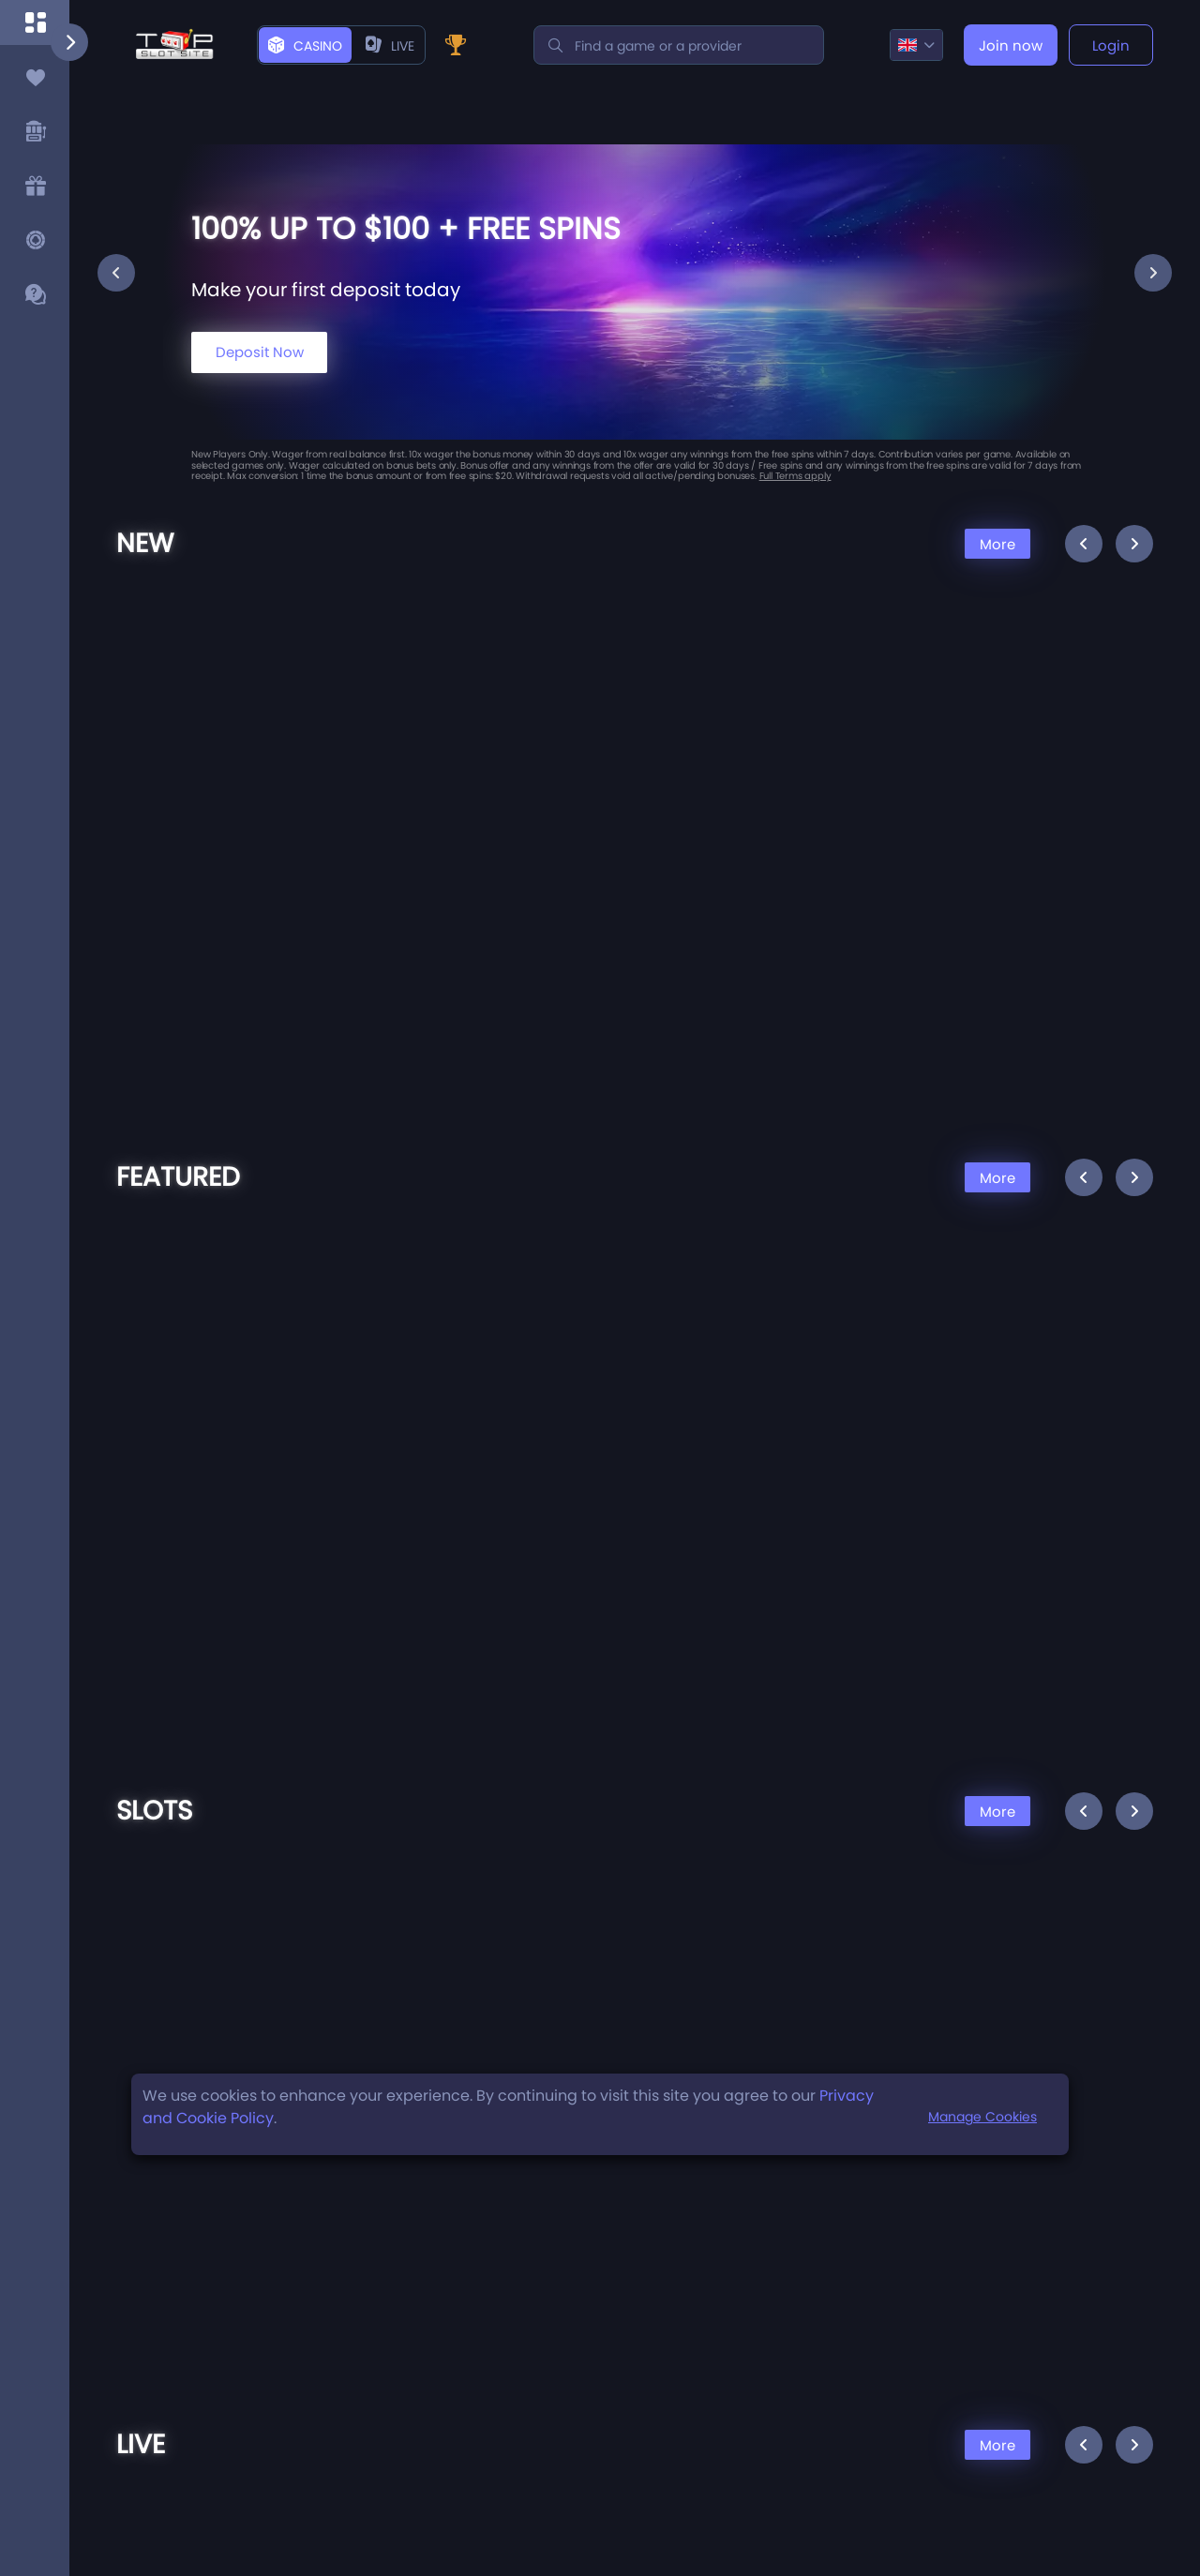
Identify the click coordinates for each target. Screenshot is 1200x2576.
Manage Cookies (982, 2116)
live (390, 46)
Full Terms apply (795, 476)
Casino (305, 46)
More (997, 544)
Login (1111, 45)
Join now (1010, 45)
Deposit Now (260, 352)
